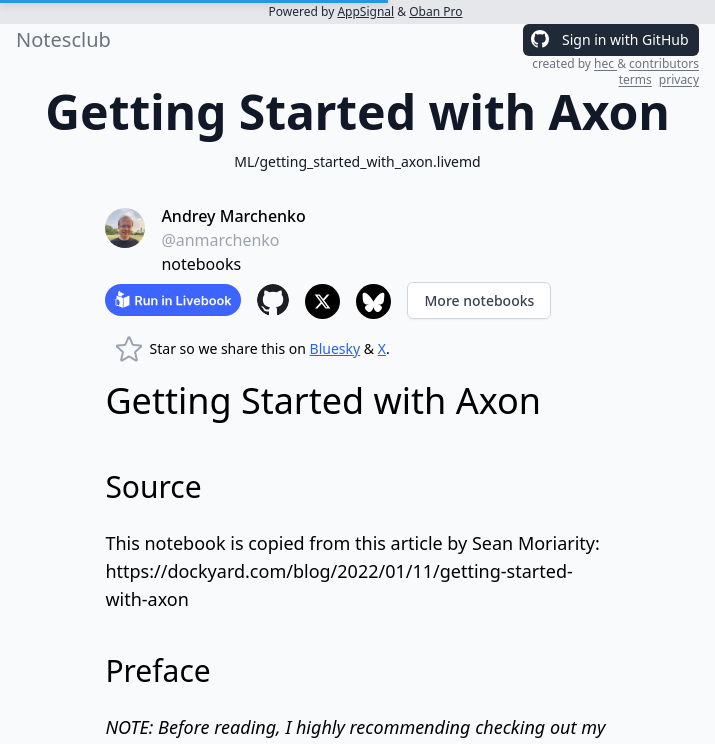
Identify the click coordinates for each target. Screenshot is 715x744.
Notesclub (63, 39)
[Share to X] (322, 301)
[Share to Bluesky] (373, 301)
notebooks (201, 264)
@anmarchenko (220, 240)
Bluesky (335, 348)
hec (605, 63)
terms (635, 79)
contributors (664, 63)
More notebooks (479, 300)
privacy (679, 79)
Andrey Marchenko (233, 216)
